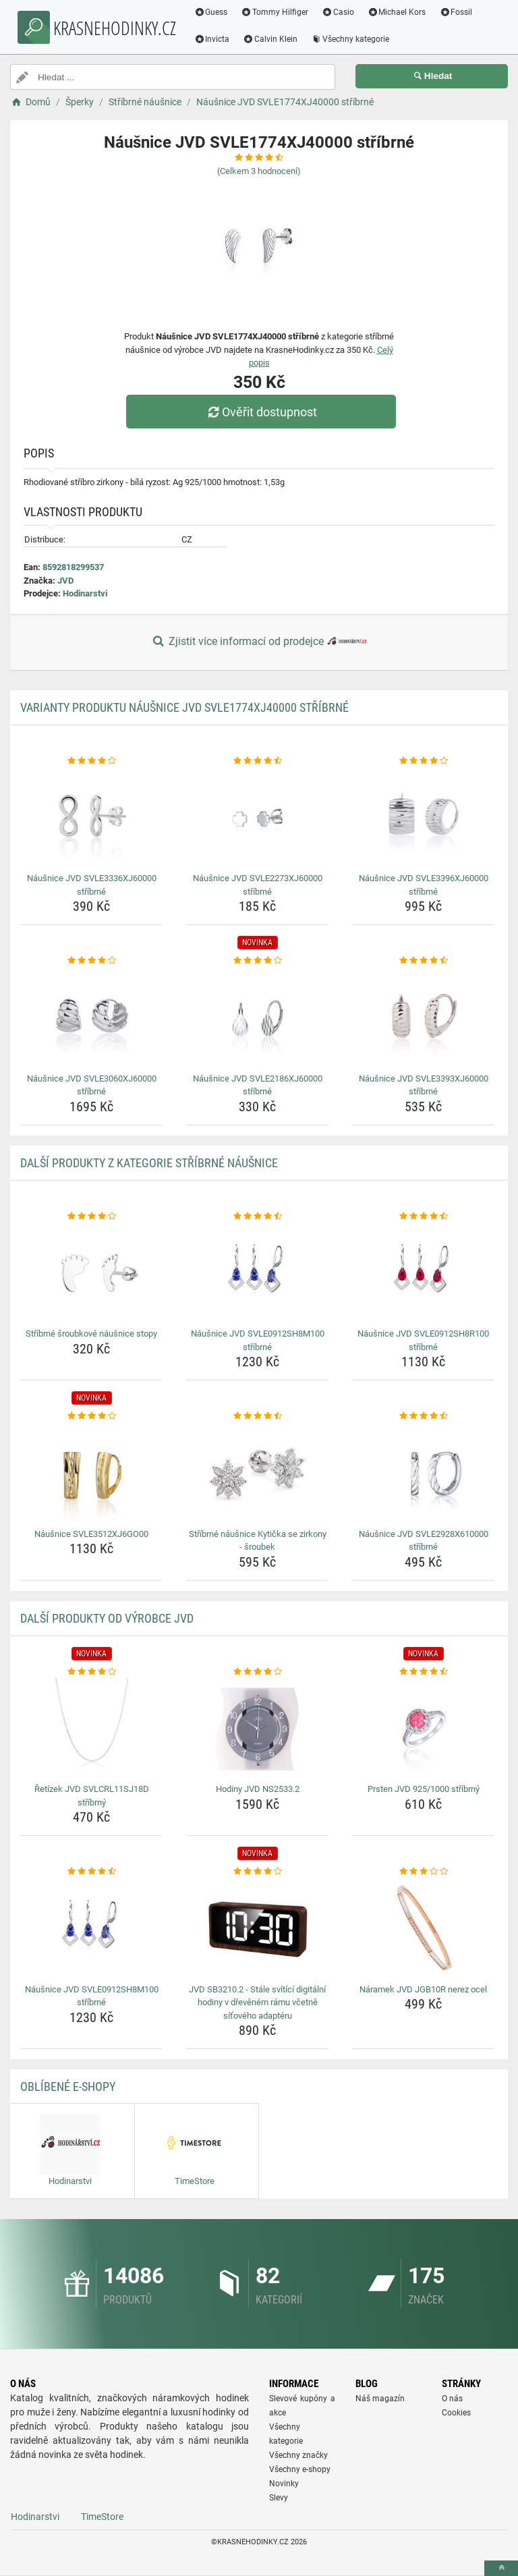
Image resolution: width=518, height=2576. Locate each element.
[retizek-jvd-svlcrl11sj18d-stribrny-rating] (91, 1672)
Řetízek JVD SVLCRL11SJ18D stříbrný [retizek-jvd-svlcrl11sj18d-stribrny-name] (91, 1796)
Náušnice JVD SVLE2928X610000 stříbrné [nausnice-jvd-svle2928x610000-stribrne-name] (423, 1540)
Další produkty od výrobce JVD (107, 1618)
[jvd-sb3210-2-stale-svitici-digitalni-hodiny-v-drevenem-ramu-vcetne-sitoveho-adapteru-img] (257, 1929)
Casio (344, 12)
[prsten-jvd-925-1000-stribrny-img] (423, 1728)
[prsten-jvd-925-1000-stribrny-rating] (423, 1672)
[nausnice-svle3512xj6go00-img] (91, 1473)
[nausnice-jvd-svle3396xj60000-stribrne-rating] (423, 761)
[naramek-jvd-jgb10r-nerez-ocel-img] (423, 1929)
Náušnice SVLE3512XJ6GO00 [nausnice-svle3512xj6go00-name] (91, 1534)
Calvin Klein (276, 39)
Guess (216, 12)
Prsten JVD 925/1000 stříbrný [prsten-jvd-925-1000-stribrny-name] (424, 1789)
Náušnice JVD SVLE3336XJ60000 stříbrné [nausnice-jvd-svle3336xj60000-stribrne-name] (91, 885)
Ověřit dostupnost (262, 412)
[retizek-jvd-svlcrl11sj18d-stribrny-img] (91, 1728)
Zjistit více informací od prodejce (259, 642)
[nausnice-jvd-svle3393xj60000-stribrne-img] (423, 1018)
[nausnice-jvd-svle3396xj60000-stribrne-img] (423, 817)
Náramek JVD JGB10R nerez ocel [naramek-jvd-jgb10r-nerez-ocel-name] (423, 1989)
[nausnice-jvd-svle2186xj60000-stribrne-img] (257, 1018)
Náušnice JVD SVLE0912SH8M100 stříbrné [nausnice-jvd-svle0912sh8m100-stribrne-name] (257, 1340)
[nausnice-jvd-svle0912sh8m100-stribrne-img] (257, 1273)
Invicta (217, 39)
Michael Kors (402, 12)
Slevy (278, 2497)
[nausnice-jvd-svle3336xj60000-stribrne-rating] (91, 761)
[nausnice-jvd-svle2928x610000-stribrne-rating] (423, 1416)
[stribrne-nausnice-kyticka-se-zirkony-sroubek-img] (257, 1473)
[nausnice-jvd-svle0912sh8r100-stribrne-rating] (423, 1216)
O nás (452, 2398)
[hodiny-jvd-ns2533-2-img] (257, 1728)
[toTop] (501, 2568)
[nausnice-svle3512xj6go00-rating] (91, 1416)
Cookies (456, 2412)
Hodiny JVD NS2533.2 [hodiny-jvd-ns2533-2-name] (257, 1789)
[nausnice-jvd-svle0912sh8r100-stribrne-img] (423, 1273)
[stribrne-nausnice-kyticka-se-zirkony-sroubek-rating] (257, 1416)
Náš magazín (380, 2398)
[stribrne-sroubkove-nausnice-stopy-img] (91, 1273)
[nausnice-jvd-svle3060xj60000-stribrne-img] (91, 1018)
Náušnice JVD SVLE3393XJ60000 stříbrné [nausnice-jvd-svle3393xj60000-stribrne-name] (423, 1085)
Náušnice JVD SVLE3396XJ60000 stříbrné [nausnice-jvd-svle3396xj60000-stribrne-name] (423, 885)
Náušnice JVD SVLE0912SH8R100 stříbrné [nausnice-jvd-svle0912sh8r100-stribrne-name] (423, 1340)
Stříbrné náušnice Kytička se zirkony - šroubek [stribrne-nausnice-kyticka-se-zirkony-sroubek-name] (257, 1540)
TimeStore (102, 2516)
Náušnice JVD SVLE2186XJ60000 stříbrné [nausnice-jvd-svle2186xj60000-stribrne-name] (257, 1085)
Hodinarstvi (85, 593)
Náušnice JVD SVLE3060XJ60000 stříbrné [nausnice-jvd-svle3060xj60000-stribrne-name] (91, 1085)
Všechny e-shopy (299, 2469)
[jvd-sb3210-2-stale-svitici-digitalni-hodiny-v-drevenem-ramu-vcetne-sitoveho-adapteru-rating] (257, 1871)
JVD (65, 581)
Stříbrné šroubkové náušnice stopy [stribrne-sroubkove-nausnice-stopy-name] (91, 1333)
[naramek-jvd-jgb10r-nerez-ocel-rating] (423, 1871)
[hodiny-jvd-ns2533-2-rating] (257, 1672)
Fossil (461, 12)
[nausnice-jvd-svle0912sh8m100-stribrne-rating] (257, 1216)
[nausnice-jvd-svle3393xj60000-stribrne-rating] (423, 961)
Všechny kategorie (356, 39)
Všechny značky (298, 2455)
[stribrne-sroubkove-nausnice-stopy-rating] (91, 1216)
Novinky (284, 2483)
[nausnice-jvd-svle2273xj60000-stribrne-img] (257, 817)
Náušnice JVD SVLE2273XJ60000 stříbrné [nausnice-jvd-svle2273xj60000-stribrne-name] (257, 885)
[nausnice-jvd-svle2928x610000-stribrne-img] (423, 1473)
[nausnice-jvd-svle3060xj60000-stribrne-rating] (91, 961)
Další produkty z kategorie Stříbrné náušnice (149, 1163)
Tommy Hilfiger (280, 12)
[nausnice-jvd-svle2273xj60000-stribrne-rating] (257, 761)
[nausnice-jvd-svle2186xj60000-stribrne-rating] (257, 961)
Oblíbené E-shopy (67, 2086)
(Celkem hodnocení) (259, 171)
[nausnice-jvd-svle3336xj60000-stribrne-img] (91, 817)
